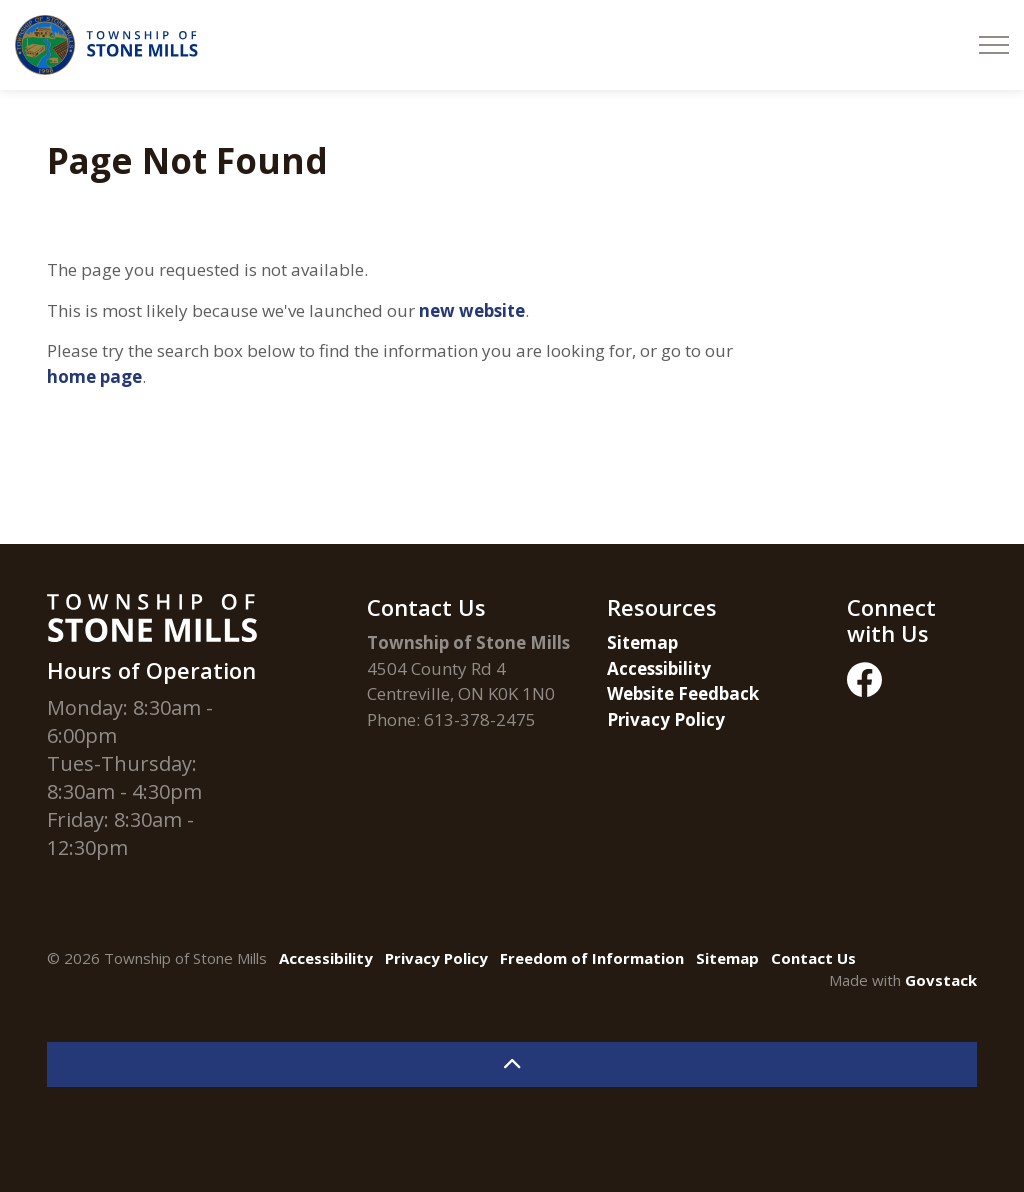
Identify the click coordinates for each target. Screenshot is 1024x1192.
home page (94, 376)
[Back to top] (512, 1064)
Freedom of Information (592, 958)
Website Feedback (683, 693)
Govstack (941, 980)
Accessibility (659, 668)
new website (472, 310)
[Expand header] (994, 45)
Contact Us (813, 958)
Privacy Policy (666, 719)
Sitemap (642, 642)
